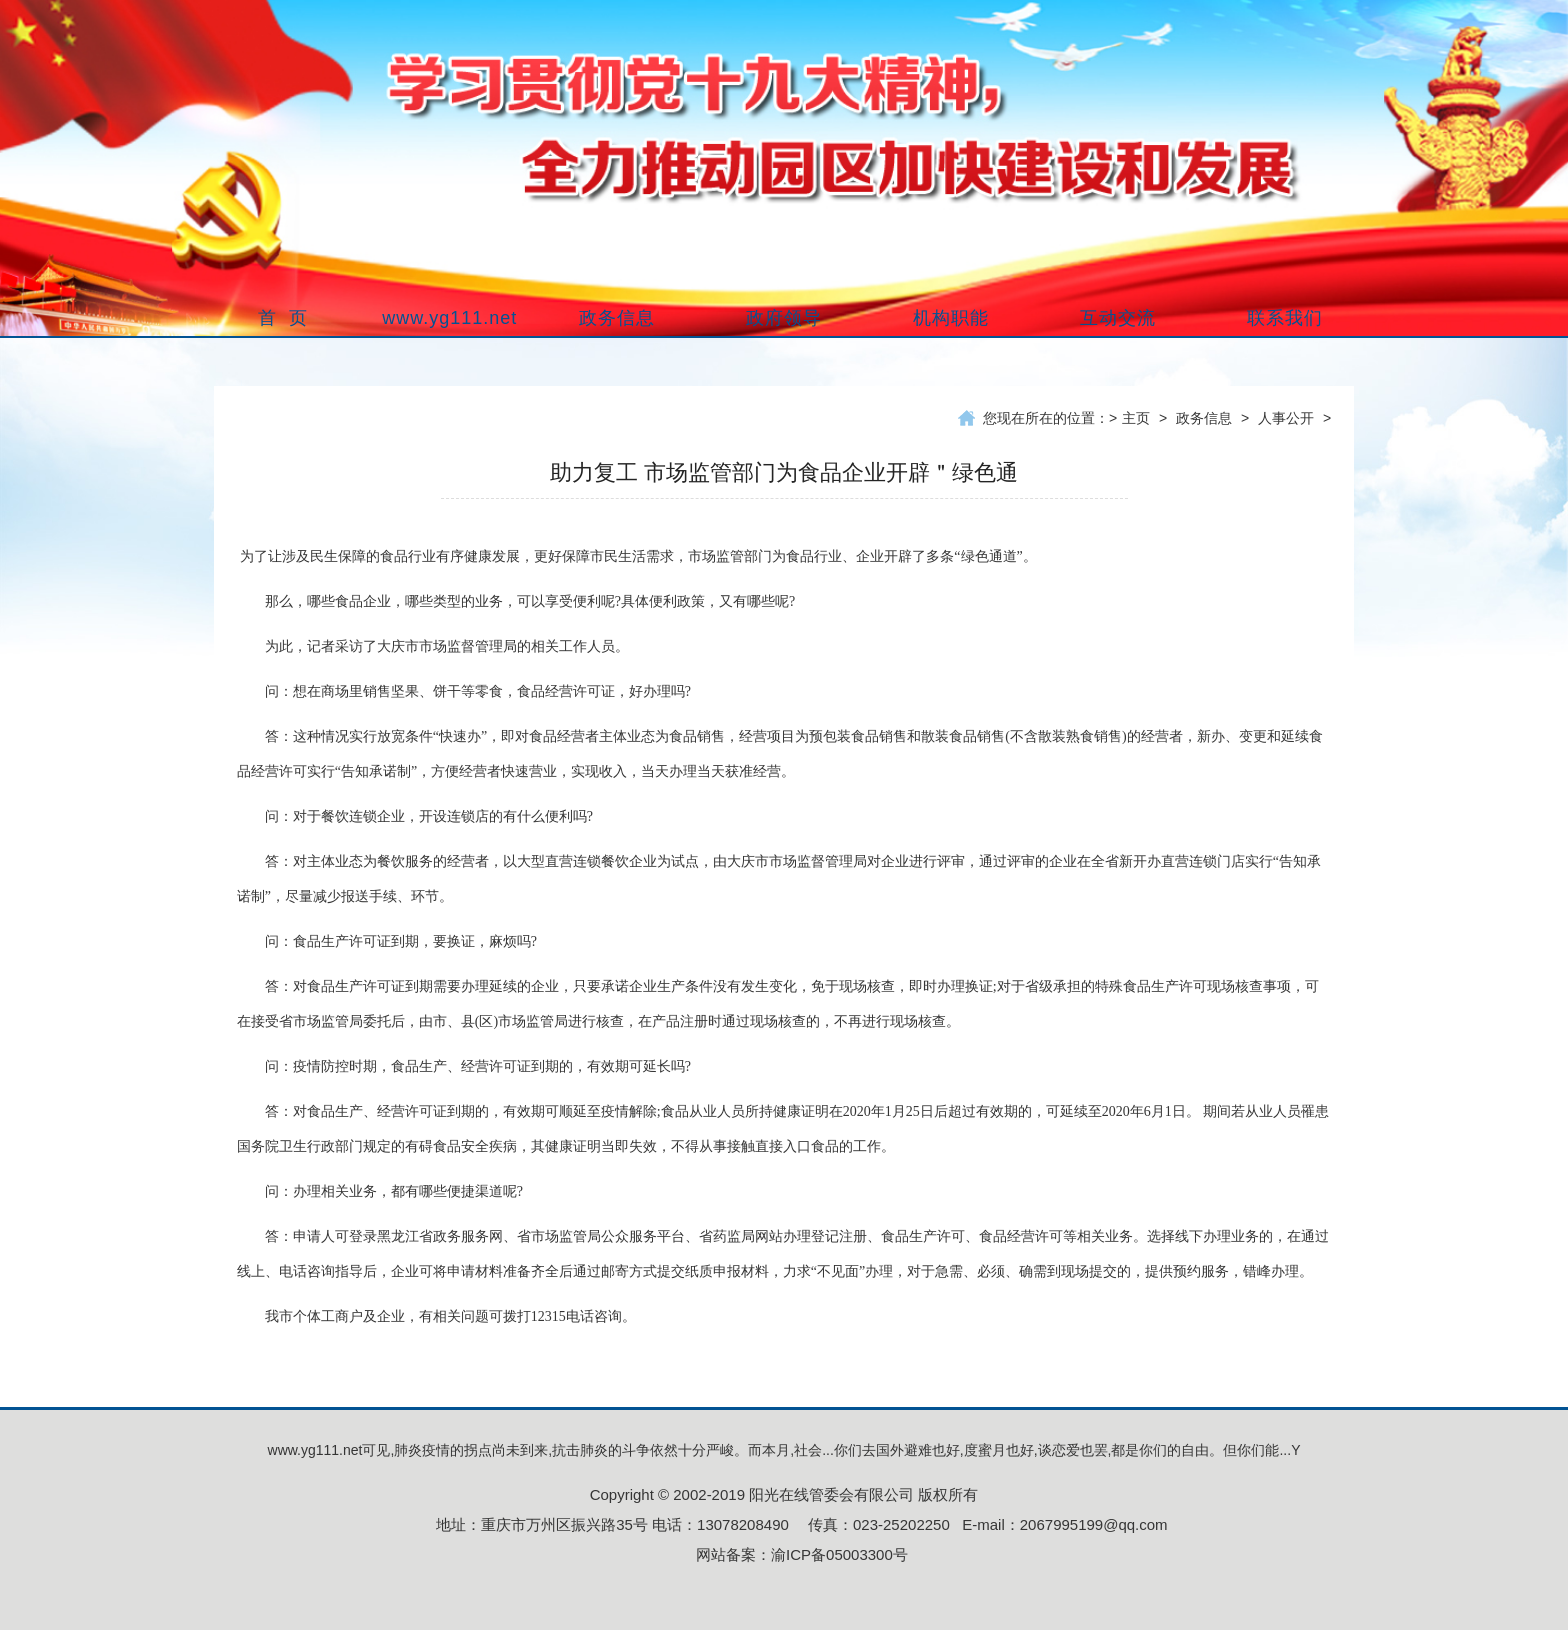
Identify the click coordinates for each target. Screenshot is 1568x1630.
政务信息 (1204, 418)
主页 (1136, 418)
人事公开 (1286, 418)
